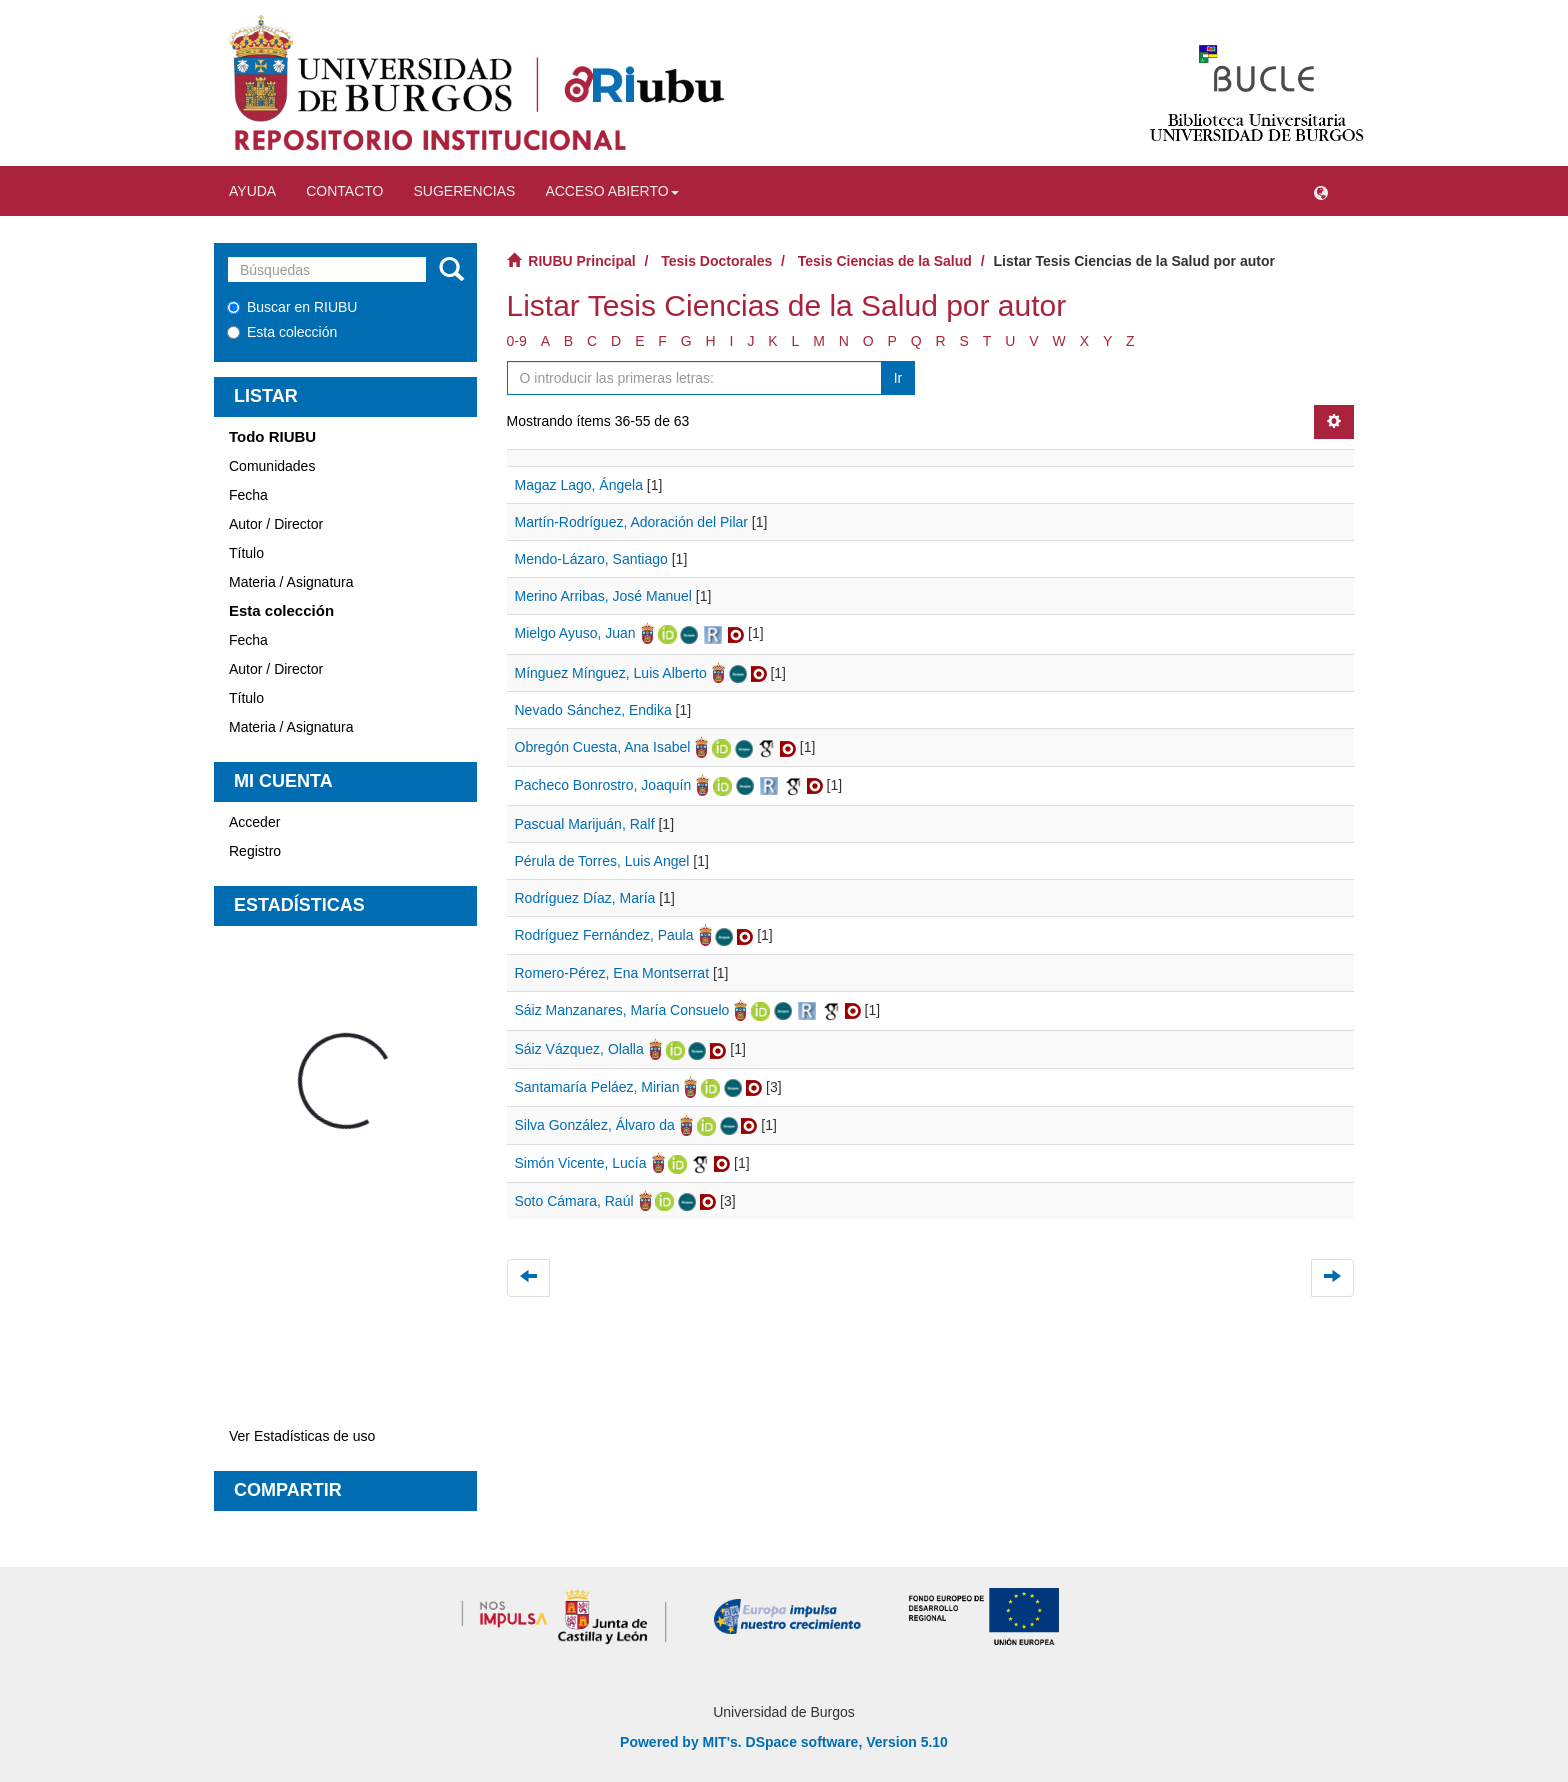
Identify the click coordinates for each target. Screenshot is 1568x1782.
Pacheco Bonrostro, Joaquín (603, 785)
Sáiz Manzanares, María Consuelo (622, 1010)
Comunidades (272, 466)
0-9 (517, 341)
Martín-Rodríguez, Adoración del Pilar (631, 522)
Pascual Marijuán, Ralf (585, 824)
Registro (255, 851)
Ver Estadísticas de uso (302, 1436)
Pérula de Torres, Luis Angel (602, 861)
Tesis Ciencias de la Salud (885, 261)
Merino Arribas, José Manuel (603, 596)
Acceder (254, 822)
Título (246, 553)
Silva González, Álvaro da (595, 1125)
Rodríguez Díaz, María (585, 898)
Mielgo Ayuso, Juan (575, 633)
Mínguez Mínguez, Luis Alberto (611, 673)
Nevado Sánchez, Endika (593, 710)
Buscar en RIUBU (292, 307)
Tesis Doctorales (716, 261)
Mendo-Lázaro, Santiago (591, 559)
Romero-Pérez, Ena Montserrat (612, 973)
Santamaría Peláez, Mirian (597, 1087)
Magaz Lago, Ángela (579, 485)
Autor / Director (276, 524)
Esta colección (282, 332)
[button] (1321, 191)
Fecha (248, 495)
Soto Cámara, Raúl (574, 1201)
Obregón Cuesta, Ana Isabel (603, 747)
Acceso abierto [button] (611, 191)
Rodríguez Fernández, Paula (604, 935)
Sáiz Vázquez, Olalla (579, 1049)
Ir (898, 378)
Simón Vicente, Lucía (581, 1163)
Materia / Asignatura (291, 582)
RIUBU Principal (581, 261)
